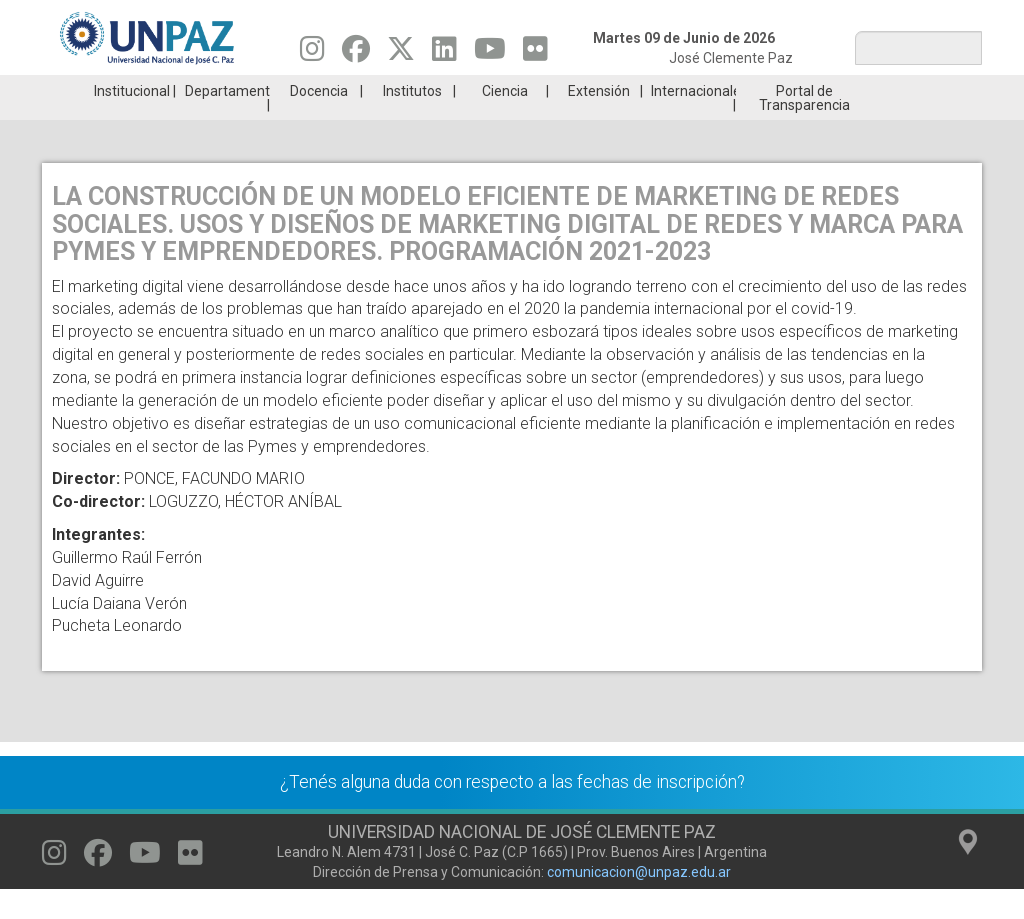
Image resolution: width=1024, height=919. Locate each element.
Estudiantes (589, 90)
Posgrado (902, 90)
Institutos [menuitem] (412, 121)
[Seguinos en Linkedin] (444, 54)
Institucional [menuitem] (132, 121)
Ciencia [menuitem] (505, 121)
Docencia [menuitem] (319, 121)
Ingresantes (433, 90)
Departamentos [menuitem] (227, 121)
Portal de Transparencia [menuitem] (804, 128)
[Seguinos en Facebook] (356, 54)
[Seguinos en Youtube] (490, 54)
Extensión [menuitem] (599, 121)
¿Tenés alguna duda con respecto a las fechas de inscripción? (512, 812)
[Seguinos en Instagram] (312, 54)
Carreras (120, 90)
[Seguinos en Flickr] (535, 54)
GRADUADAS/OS (746, 90)
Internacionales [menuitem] (693, 121)
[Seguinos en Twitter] (401, 54)
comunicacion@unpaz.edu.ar (639, 902)
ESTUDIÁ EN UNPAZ (276, 90)
